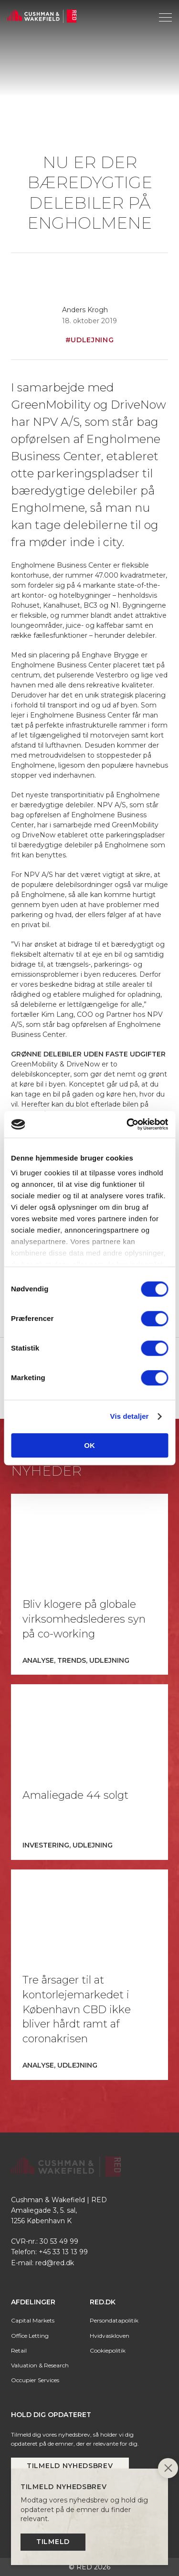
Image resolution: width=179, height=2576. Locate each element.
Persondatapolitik (114, 2320)
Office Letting (30, 2335)
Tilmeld (53, 2541)
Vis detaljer (129, 1416)
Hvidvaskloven (109, 2335)
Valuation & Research (40, 2365)
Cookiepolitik (108, 2350)
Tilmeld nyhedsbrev (70, 2465)
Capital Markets (32, 2320)
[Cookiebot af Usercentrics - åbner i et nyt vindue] (127, 1124)
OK (89, 1445)
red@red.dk (54, 2263)
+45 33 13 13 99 (63, 2252)
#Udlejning (89, 340)
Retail (19, 2350)
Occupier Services (35, 2380)
